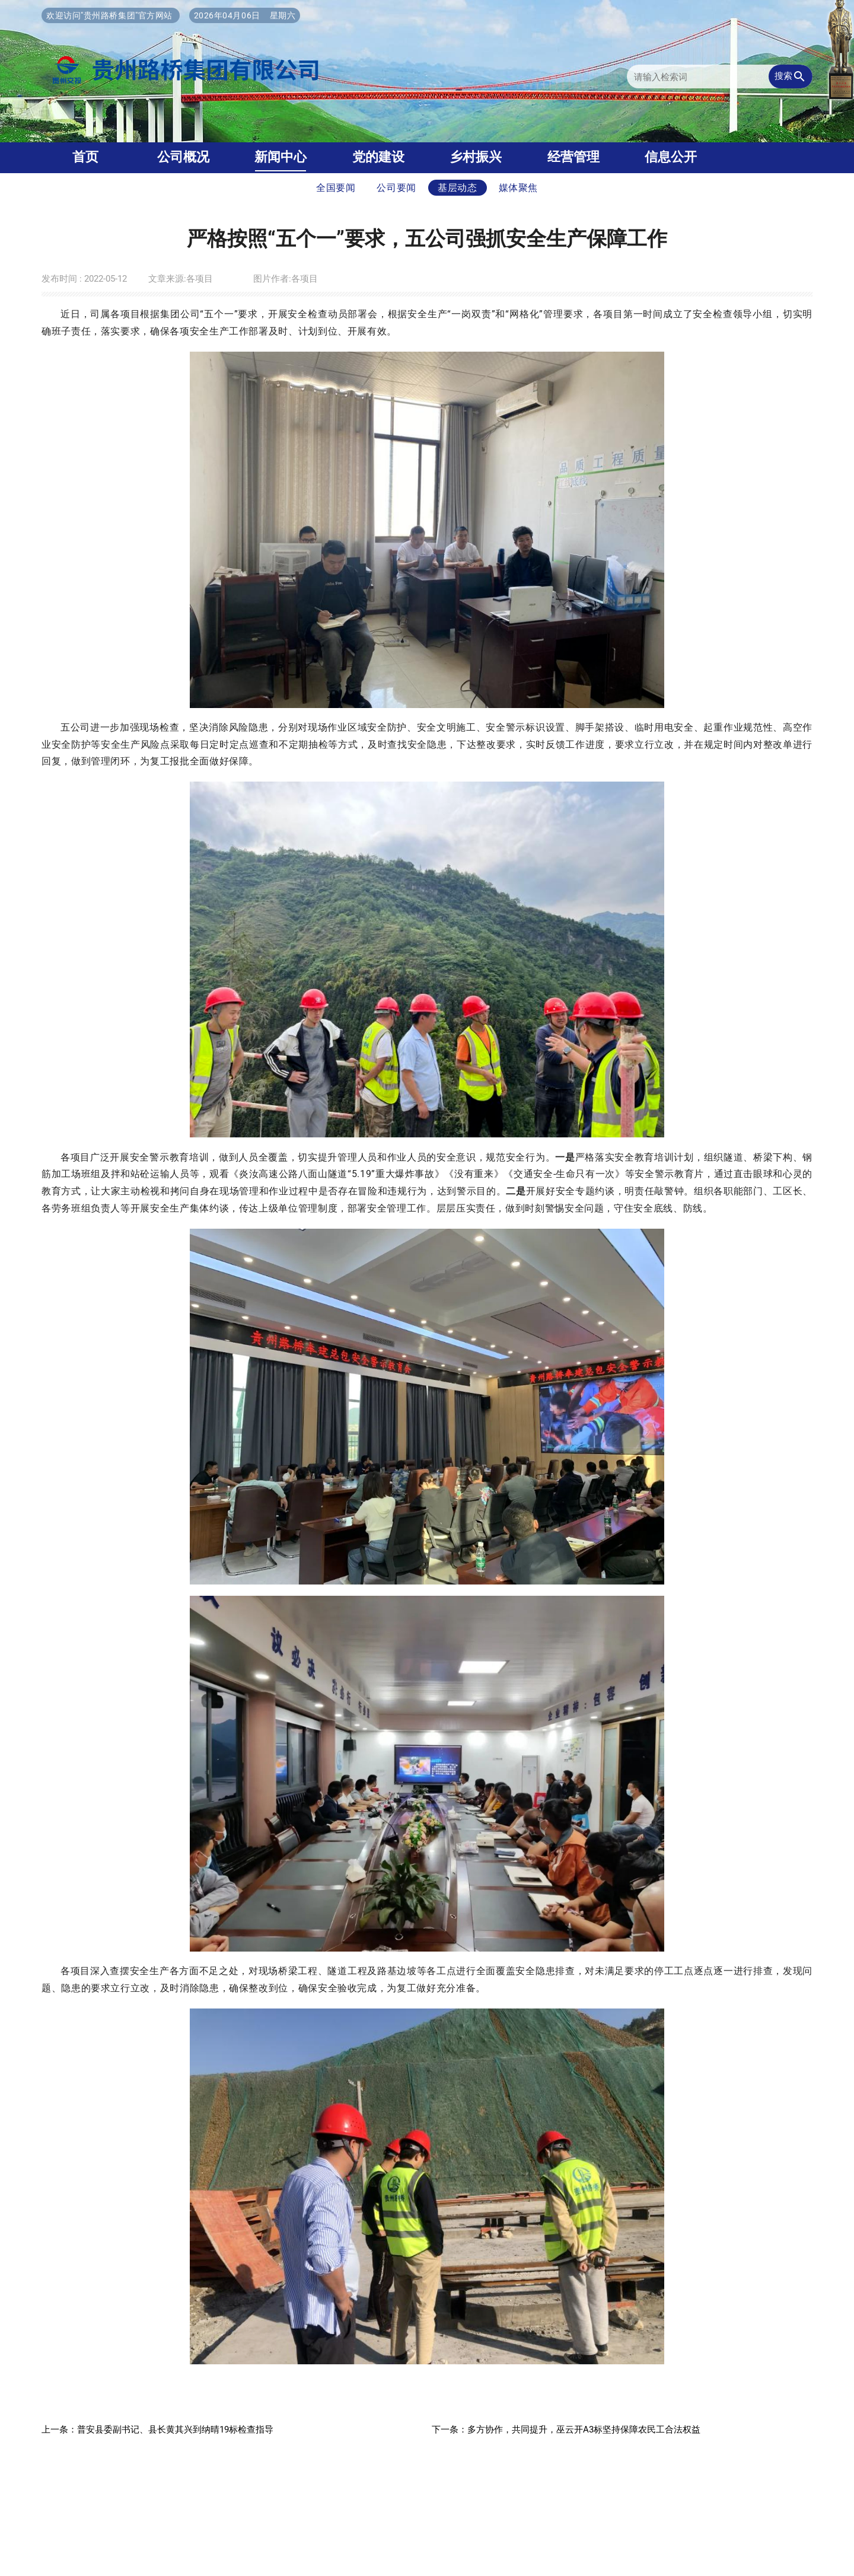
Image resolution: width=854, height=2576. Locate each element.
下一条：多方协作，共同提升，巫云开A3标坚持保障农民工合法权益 (566, 2429)
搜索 (791, 76)
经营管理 (573, 156)
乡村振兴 (476, 156)
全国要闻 (336, 187)
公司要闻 (396, 187)
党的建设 (378, 156)
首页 (85, 156)
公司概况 (183, 156)
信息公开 (671, 156)
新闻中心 (280, 156)
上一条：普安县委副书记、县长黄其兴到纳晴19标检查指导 (157, 2429)
